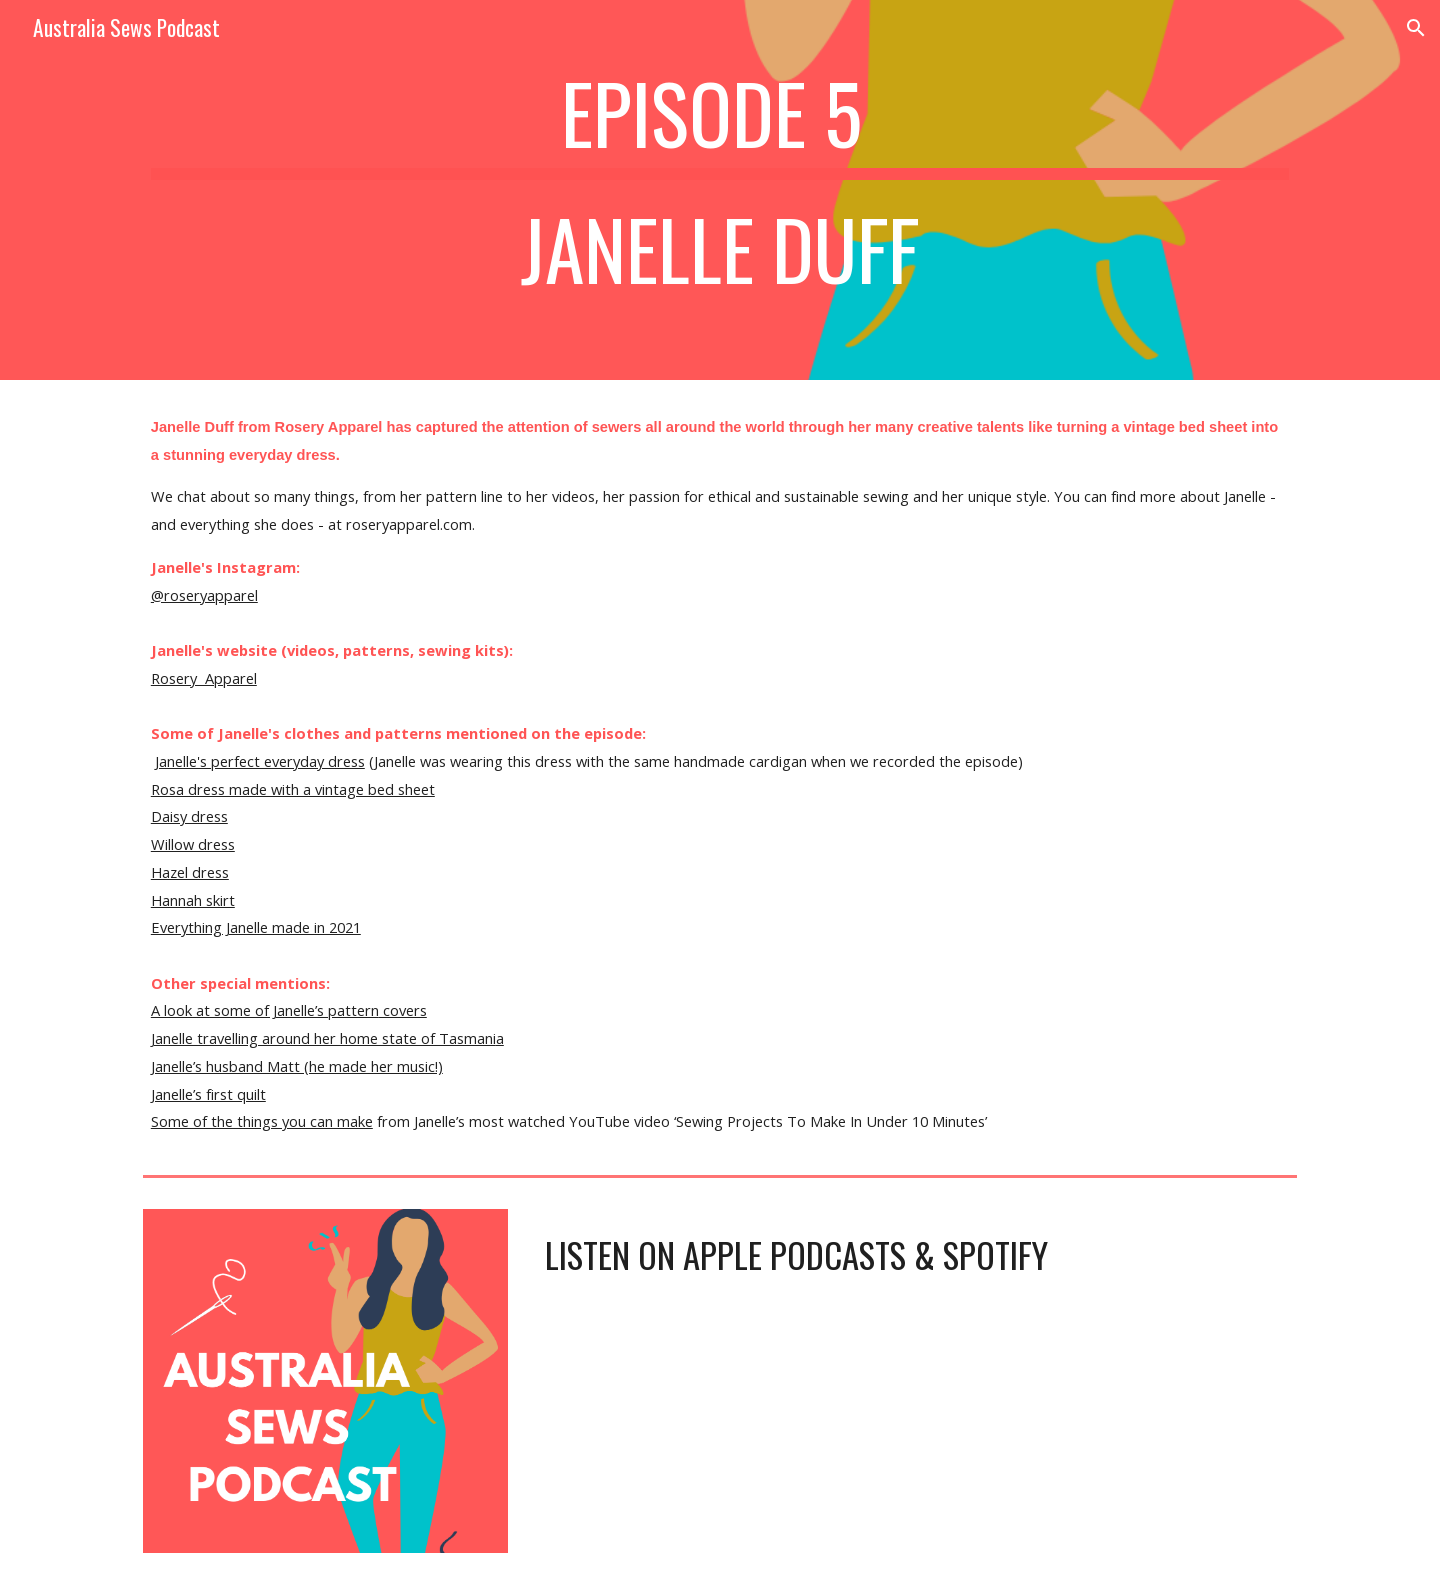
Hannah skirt (193, 900)
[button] (1416, 28)
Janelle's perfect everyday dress (260, 761)
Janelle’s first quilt (208, 1094)
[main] (720, 190)
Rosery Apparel (204, 678)
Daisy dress (189, 816)
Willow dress (193, 844)
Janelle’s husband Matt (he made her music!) (297, 1066)
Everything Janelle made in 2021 (256, 927)
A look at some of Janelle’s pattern (265, 1010)
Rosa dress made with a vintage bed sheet (293, 789)
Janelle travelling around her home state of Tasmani (323, 1038)
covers (403, 1010)
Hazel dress (190, 872)
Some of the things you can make (262, 1121)
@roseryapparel (204, 595)
